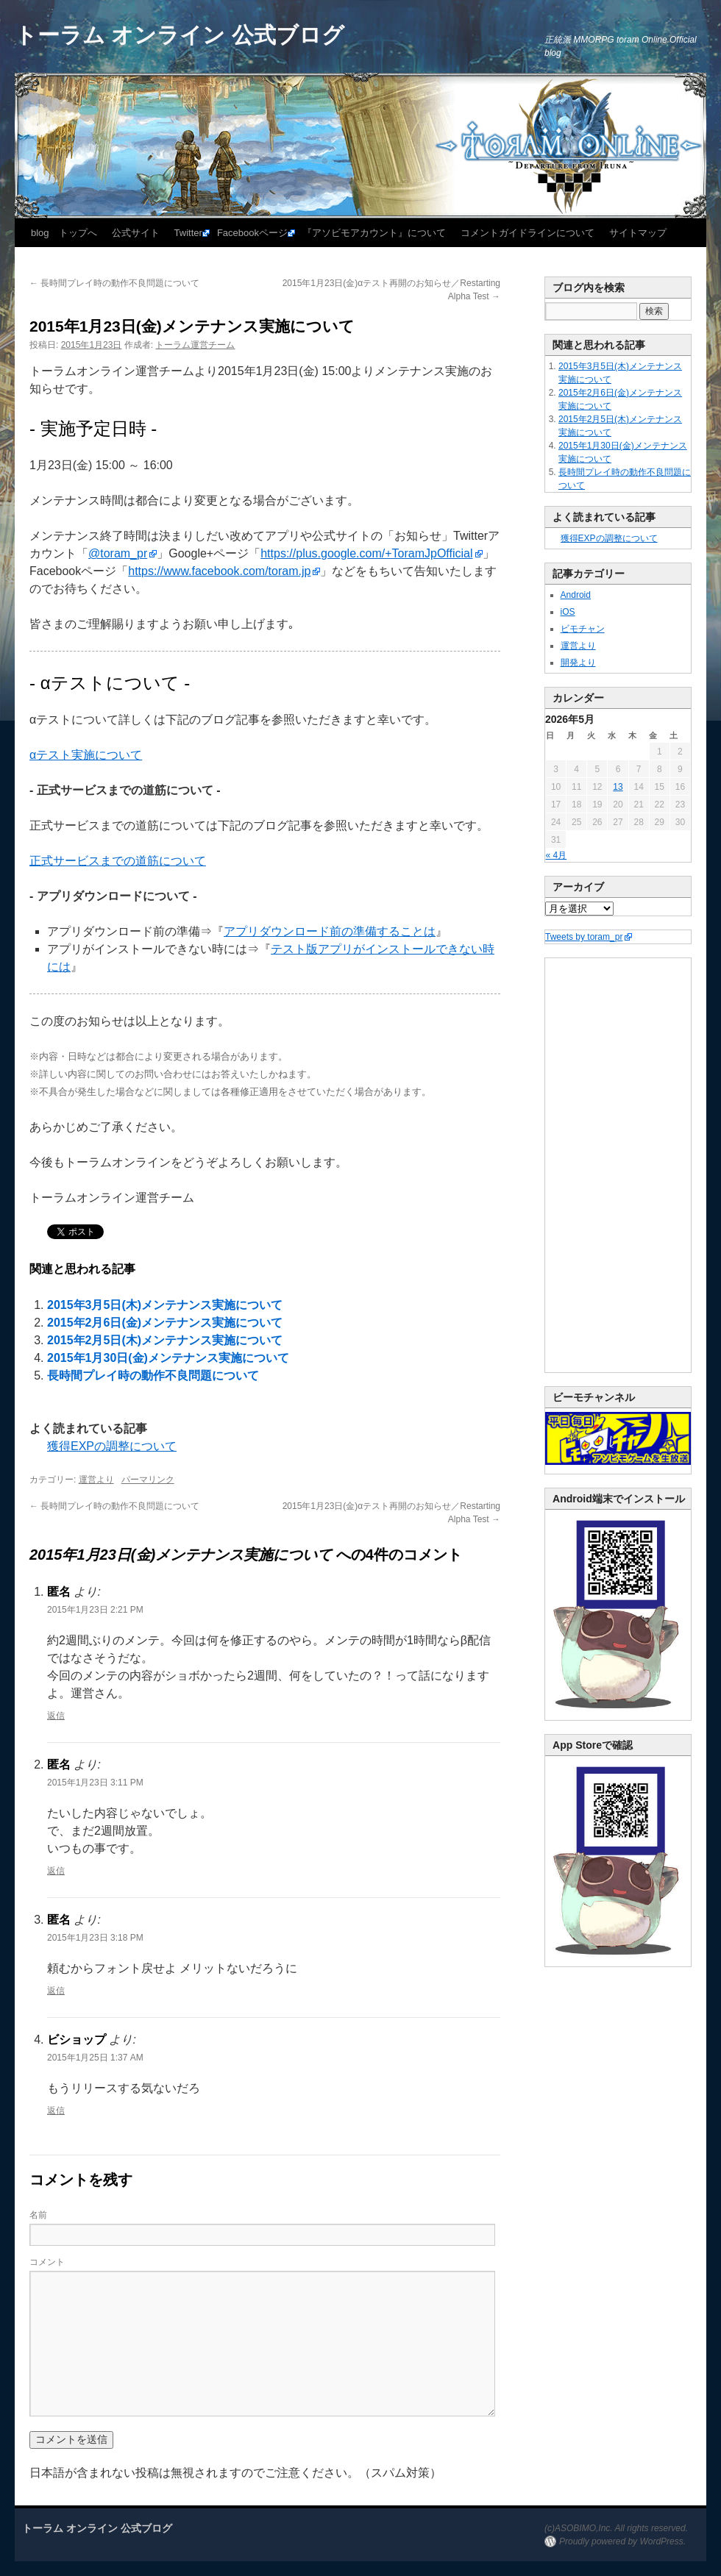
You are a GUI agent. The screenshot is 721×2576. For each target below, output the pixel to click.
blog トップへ (64, 232)
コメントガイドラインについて (527, 232)
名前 (38, 2215)
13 (617, 787)
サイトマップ (638, 232)
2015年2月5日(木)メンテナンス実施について (165, 1340)
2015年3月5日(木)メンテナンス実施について (165, 1305)
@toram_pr (117, 553)
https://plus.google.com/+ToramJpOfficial (366, 553)
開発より (578, 662)
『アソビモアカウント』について (374, 232)
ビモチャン (583, 629)
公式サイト (136, 232)
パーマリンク (147, 1479)
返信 (56, 1715)
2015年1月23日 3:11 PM (95, 1782)
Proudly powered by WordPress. (622, 2541)
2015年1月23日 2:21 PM (95, 1610)
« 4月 (556, 855)
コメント (47, 2262)
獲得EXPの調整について (112, 1446)
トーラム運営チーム (195, 345)
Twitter (188, 232)
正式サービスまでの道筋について (117, 860)
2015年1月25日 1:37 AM (95, 2057)
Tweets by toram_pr (583, 937)
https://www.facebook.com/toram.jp (219, 571)
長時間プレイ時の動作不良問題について (114, 283)
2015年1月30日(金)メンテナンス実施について (168, 1358)
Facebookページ (252, 232)
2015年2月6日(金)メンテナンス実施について (165, 1322)
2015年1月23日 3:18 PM (95, 1938)
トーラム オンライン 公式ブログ (179, 35)
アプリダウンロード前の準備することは (330, 931)
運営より (96, 1479)
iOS (568, 612)
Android (576, 595)
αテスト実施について (85, 755)
